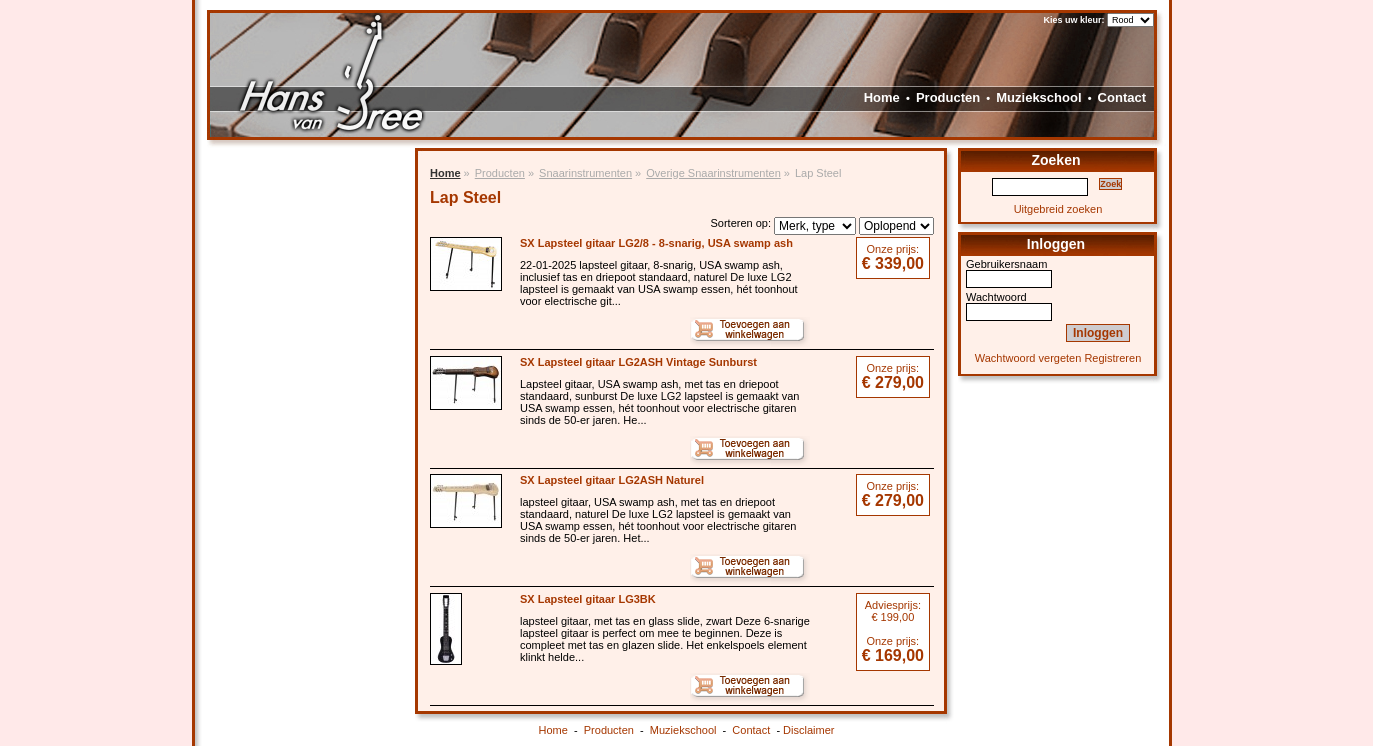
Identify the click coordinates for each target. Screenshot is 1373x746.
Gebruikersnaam (1006, 264)
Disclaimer (808, 730)
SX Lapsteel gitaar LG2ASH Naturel (612, 480)
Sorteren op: (740, 223)
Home (882, 97)
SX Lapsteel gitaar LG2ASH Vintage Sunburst (638, 362)
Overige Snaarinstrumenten (713, 173)
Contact (1122, 97)
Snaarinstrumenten (585, 173)
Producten (948, 97)
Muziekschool (1038, 97)
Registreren (1112, 358)
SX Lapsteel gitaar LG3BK (588, 599)
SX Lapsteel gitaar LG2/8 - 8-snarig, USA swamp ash (656, 243)
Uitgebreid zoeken (1058, 209)
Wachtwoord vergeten (1028, 358)
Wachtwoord (996, 297)
